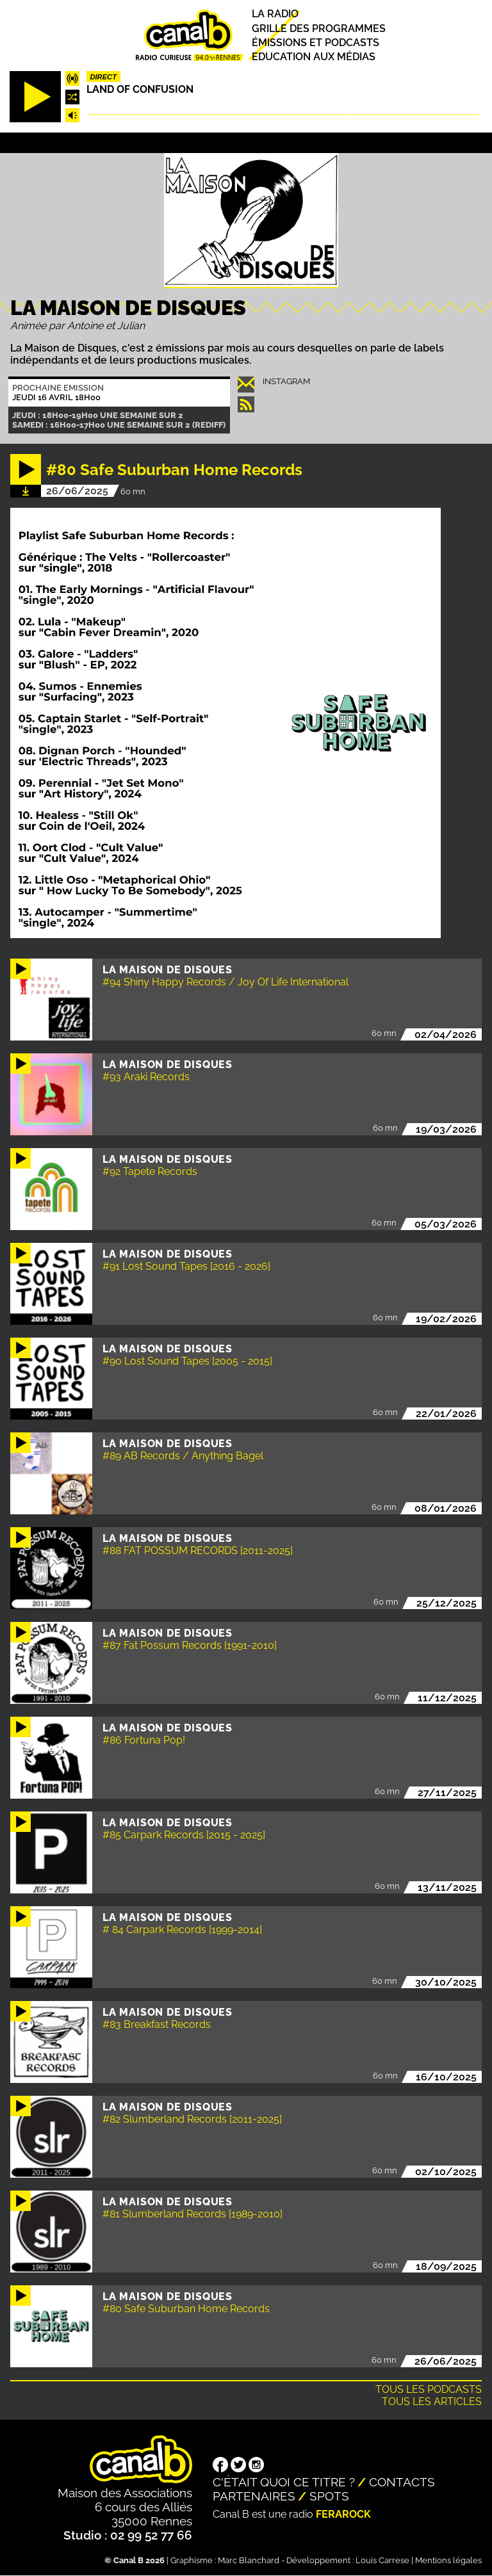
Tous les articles (432, 2401)
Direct (103, 77)
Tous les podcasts (428, 2389)
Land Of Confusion (139, 89)
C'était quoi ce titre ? (284, 2482)
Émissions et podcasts (315, 42)
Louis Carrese (382, 2560)
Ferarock (343, 2514)
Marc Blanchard (248, 2560)
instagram (286, 381)
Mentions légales (448, 2560)
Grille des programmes (319, 28)
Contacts (402, 2482)
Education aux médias (313, 57)
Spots (329, 2496)
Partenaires (254, 2496)
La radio (275, 14)
